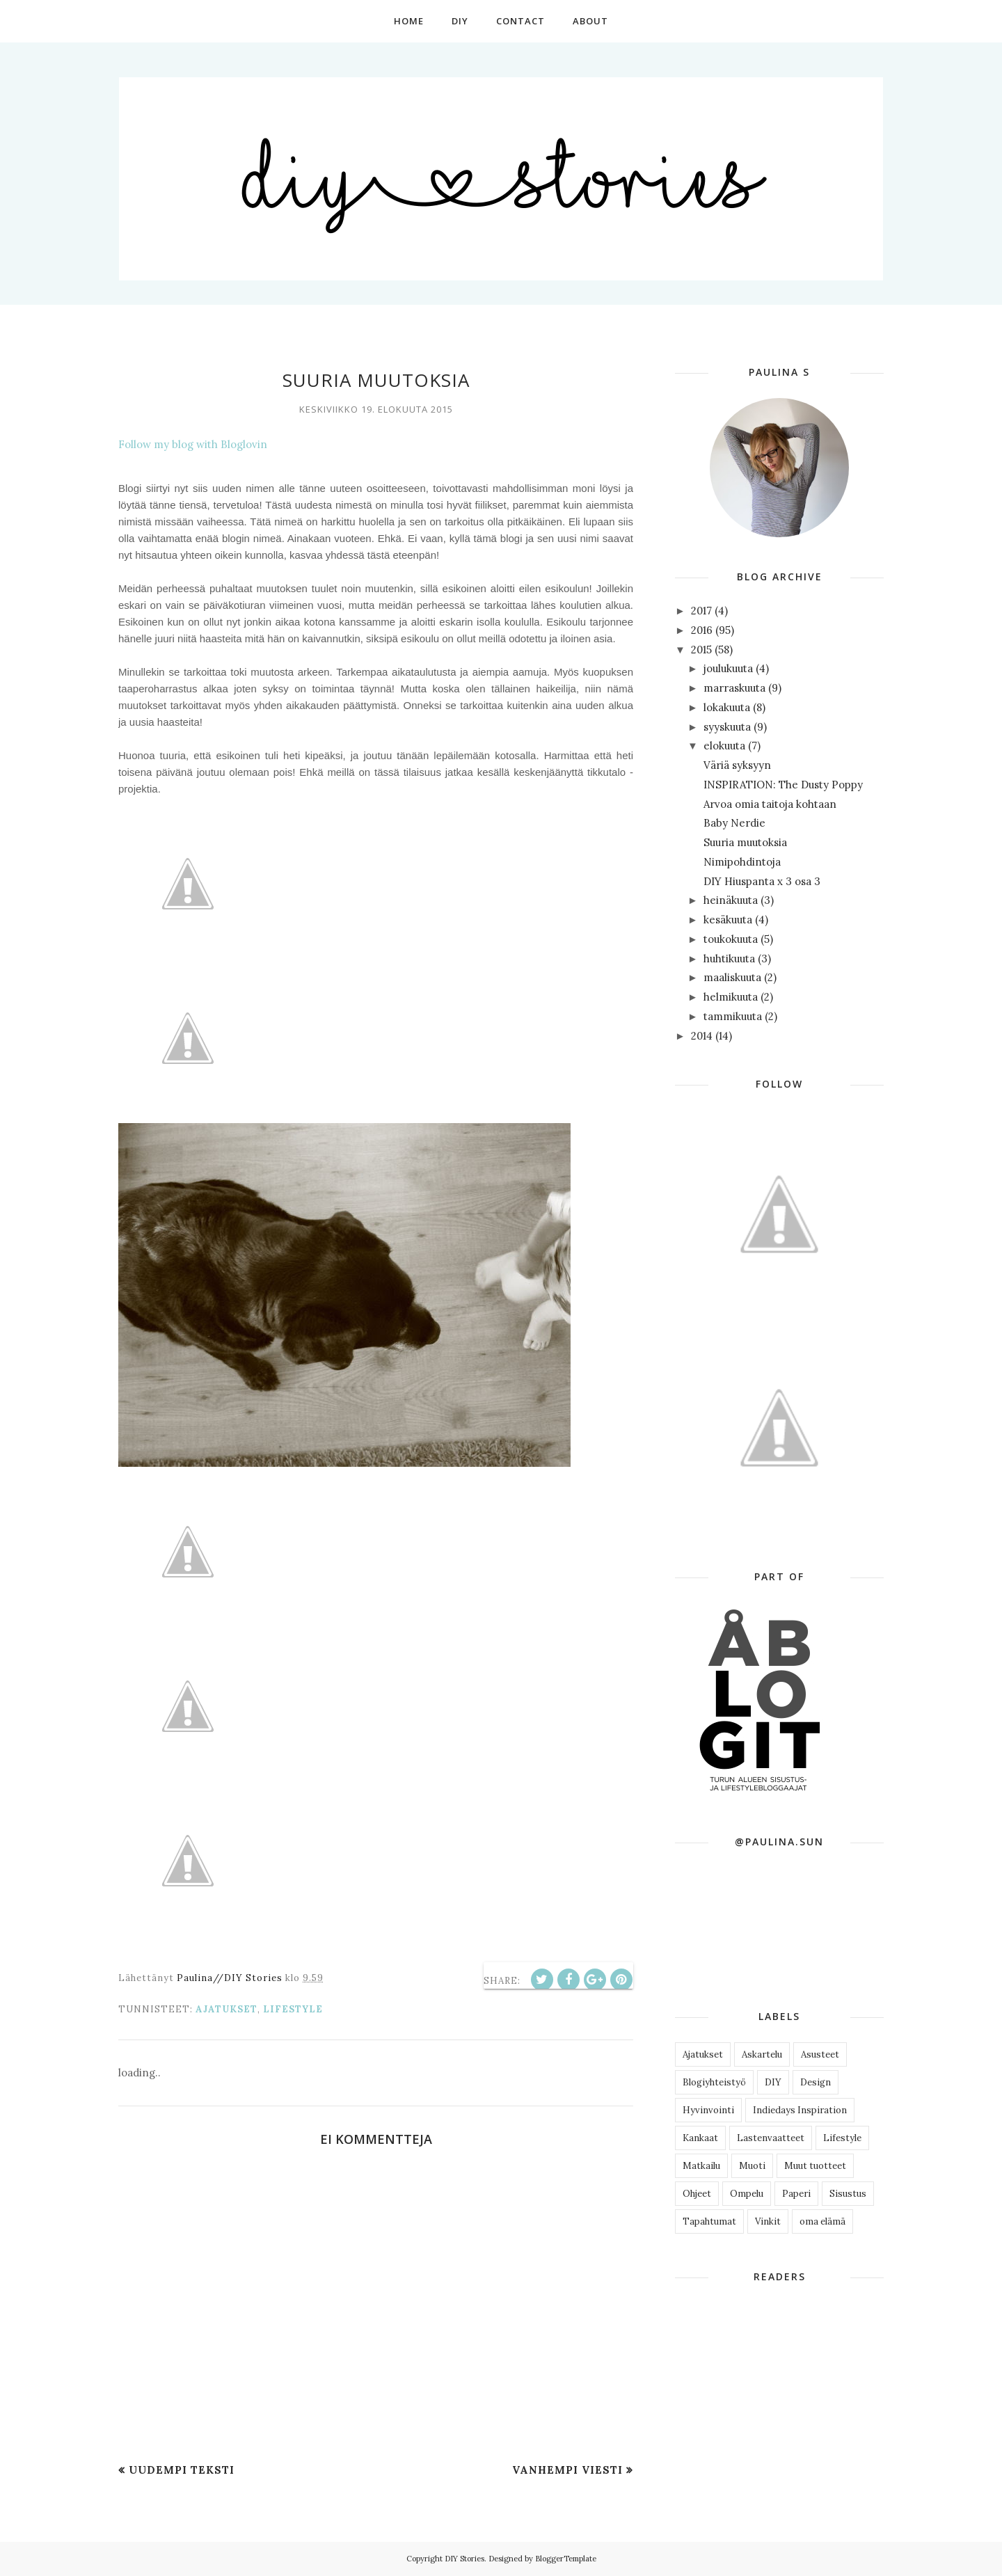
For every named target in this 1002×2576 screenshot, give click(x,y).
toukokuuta (730, 939)
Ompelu (746, 2194)
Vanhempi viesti (567, 2469)
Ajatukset (226, 2009)
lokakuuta (726, 707)
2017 (701, 610)
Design (815, 2082)
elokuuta (724, 745)
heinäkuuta (730, 900)
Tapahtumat (709, 2221)
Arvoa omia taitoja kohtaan (769, 804)
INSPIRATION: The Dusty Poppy (783, 784)
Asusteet (820, 2054)
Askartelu (762, 2054)
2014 (702, 1035)
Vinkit (768, 2221)
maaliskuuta (732, 977)
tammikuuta (732, 1016)
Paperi (796, 2194)
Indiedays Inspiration (800, 2110)
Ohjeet (697, 2194)
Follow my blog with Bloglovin (192, 444)
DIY (773, 2082)
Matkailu (701, 2166)
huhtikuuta (729, 958)
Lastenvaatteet (770, 2138)
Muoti (752, 2166)
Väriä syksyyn (737, 765)
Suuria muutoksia (745, 842)
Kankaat (700, 2138)
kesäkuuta (727, 919)
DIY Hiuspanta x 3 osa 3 (761, 881)
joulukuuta (728, 668)
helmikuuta (730, 996)
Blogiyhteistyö (714, 2082)
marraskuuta (734, 687)
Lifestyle (293, 2009)
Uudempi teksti (181, 2469)
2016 (702, 630)
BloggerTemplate (565, 2558)
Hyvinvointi (708, 2110)
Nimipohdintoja (742, 861)
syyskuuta (727, 726)
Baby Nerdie (734, 822)
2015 (701, 649)
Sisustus (847, 2194)
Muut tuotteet (815, 2166)
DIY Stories (464, 2558)
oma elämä (822, 2221)
